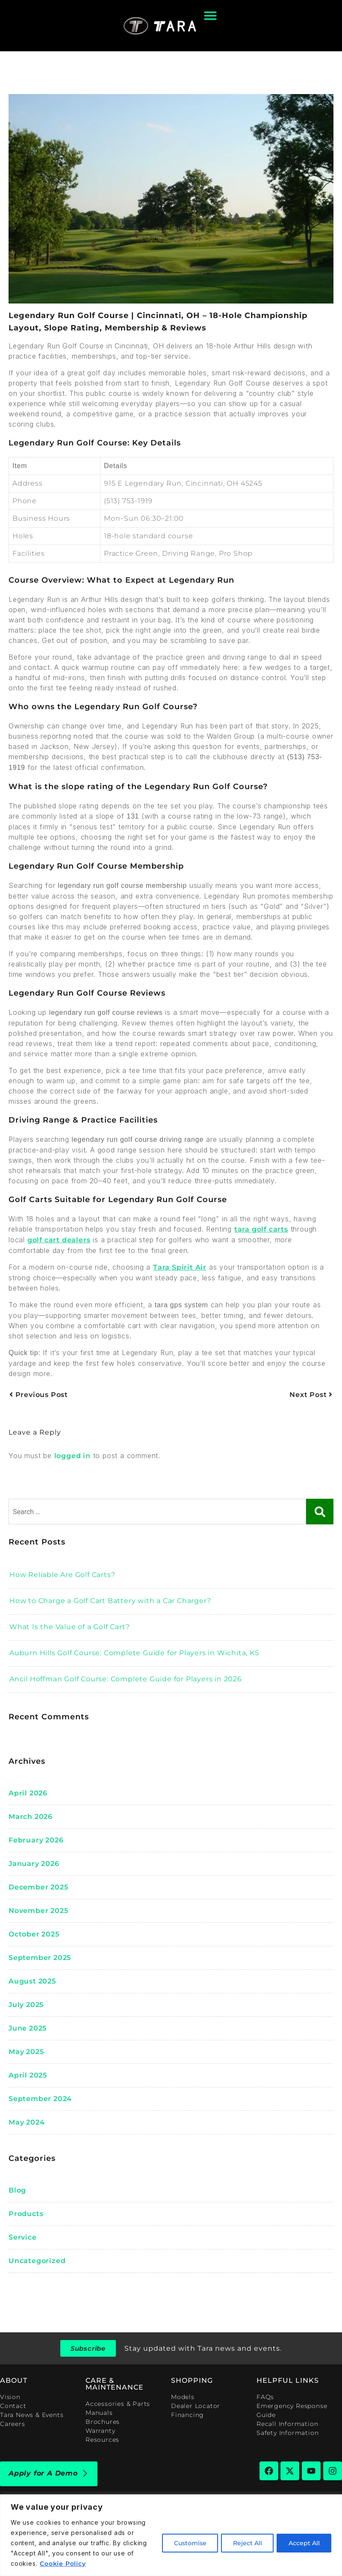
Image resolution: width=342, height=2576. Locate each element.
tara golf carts (261, 1229)
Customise (186, 2543)
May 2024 (26, 2122)
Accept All (303, 2543)
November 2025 (38, 1911)
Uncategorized (37, 2261)
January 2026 (34, 1864)
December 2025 (38, 1887)
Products (26, 2214)
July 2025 (26, 2005)
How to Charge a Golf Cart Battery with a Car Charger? (110, 1601)
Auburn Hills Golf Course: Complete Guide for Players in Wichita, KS (134, 1653)
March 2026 (31, 1817)
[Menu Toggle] (210, 15)
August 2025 (32, 1981)
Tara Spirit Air (179, 1267)
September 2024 (40, 2099)
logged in (72, 1456)
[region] (171, 2535)
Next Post (311, 1395)
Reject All (244, 2543)
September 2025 (40, 1958)
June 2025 (28, 2028)
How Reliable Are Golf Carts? (62, 1575)
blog (17, 2190)
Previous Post (38, 1395)
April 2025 (28, 2075)
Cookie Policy (63, 2563)
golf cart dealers (59, 1240)
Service (23, 2237)
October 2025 (34, 1934)
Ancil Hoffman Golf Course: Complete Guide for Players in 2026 (125, 1679)
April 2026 (28, 1793)
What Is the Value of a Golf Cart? (69, 1627)
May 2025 (26, 2052)
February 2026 (36, 1840)
